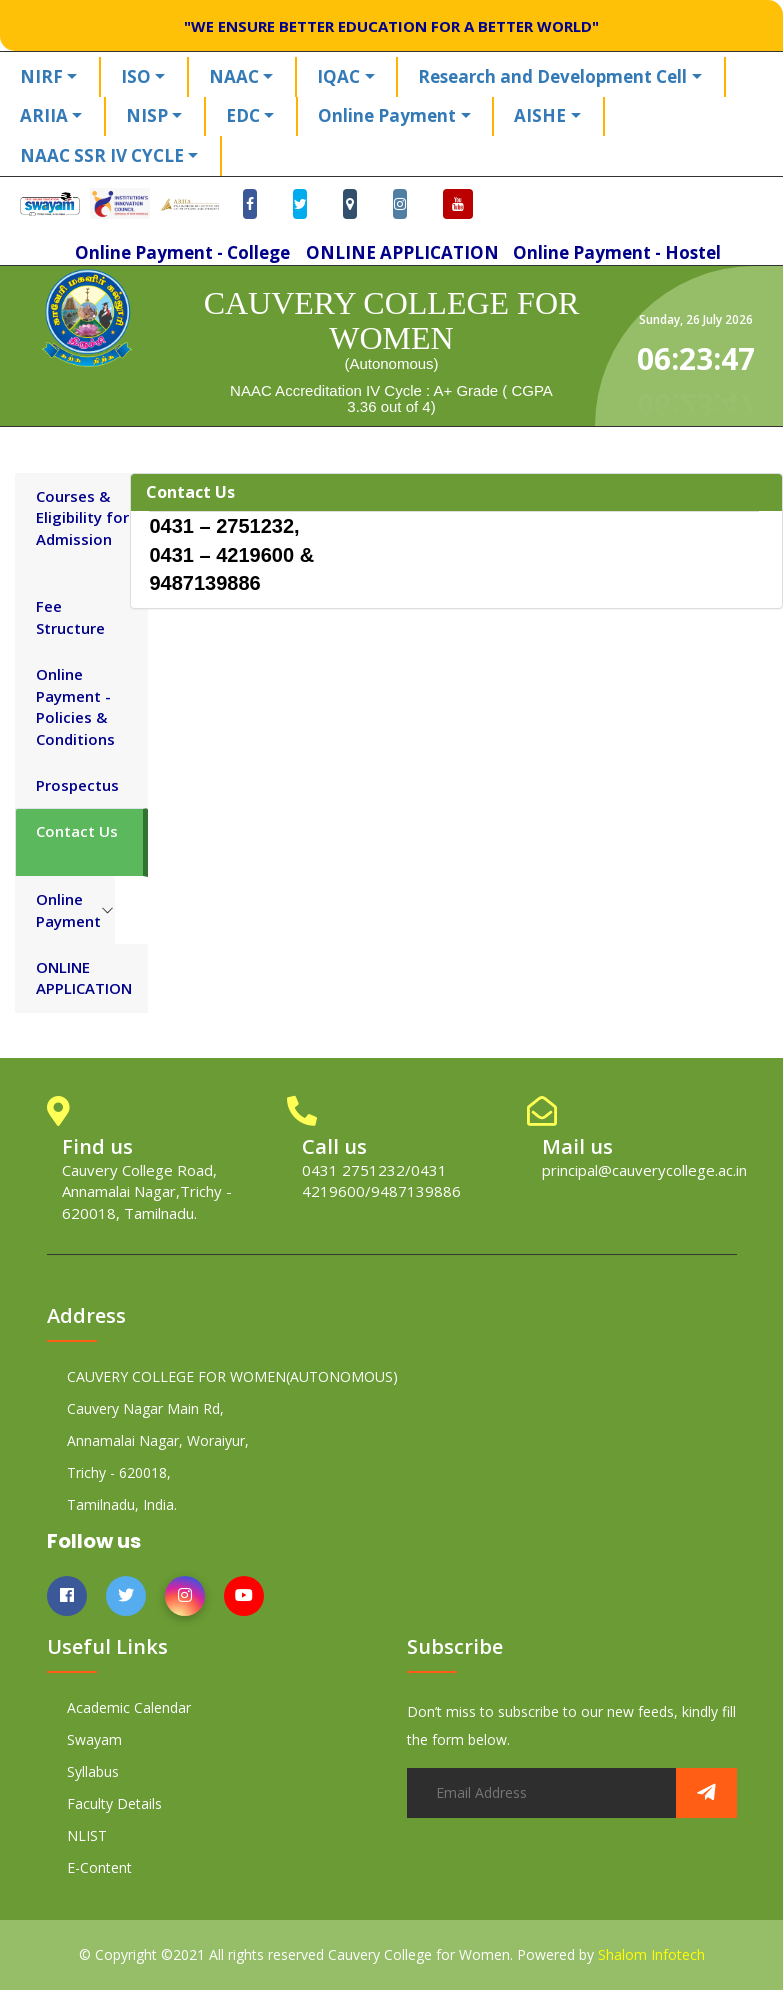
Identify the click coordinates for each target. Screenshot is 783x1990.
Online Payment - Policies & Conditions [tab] (75, 706)
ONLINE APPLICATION (84, 977)
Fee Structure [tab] (70, 616)
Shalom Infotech (651, 1954)
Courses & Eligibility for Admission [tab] (82, 517)
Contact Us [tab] (77, 831)
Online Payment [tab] (68, 909)
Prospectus (77, 785)
